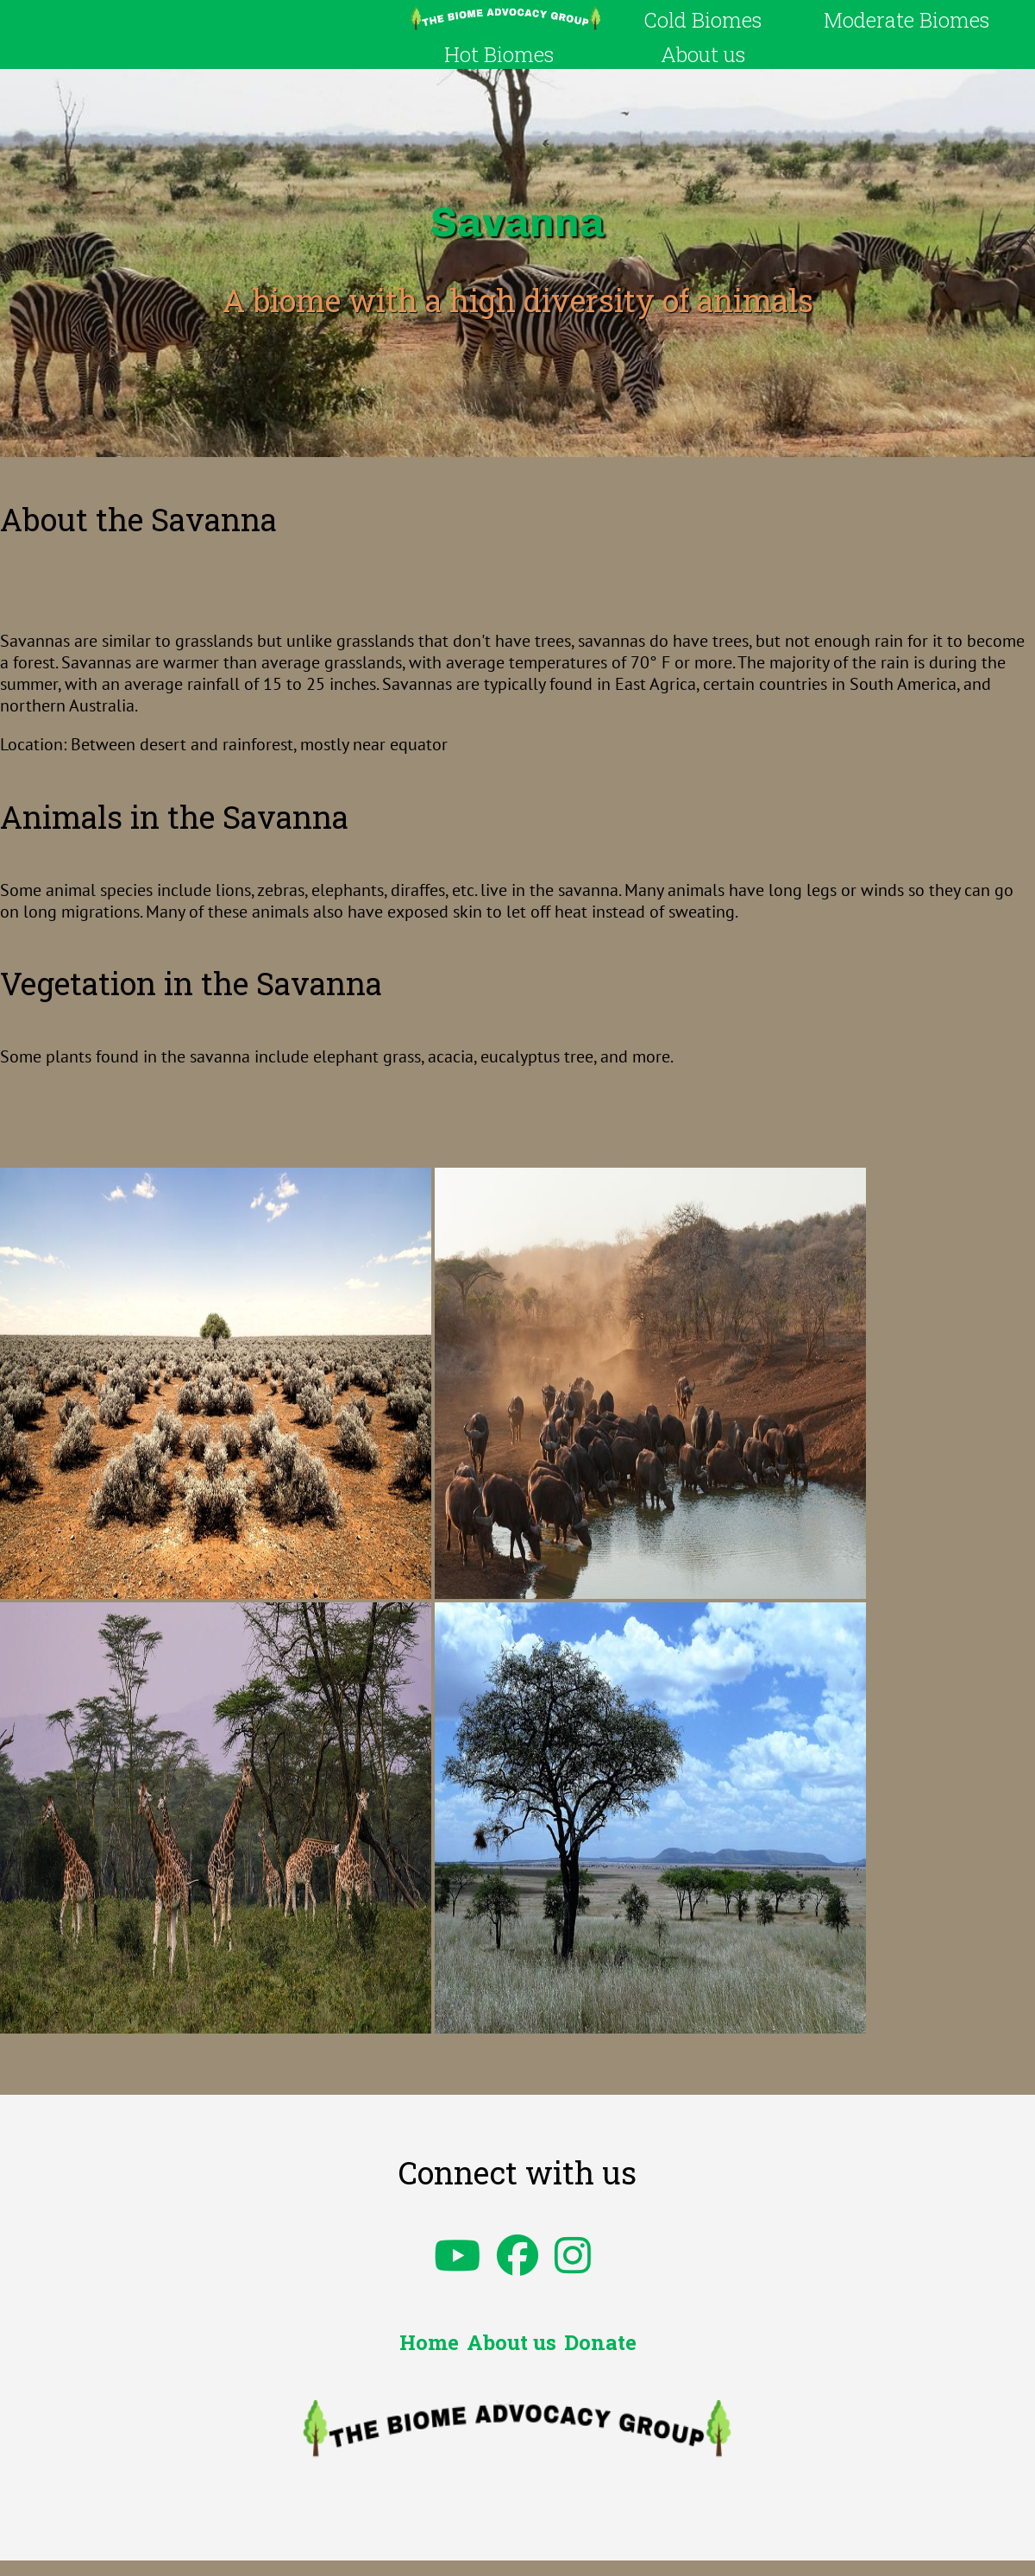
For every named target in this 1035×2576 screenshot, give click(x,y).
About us (703, 54)
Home (429, 2342)
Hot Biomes (499, 54)
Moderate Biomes (906, 20)
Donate (600, 2342)
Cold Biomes (702, 20)
